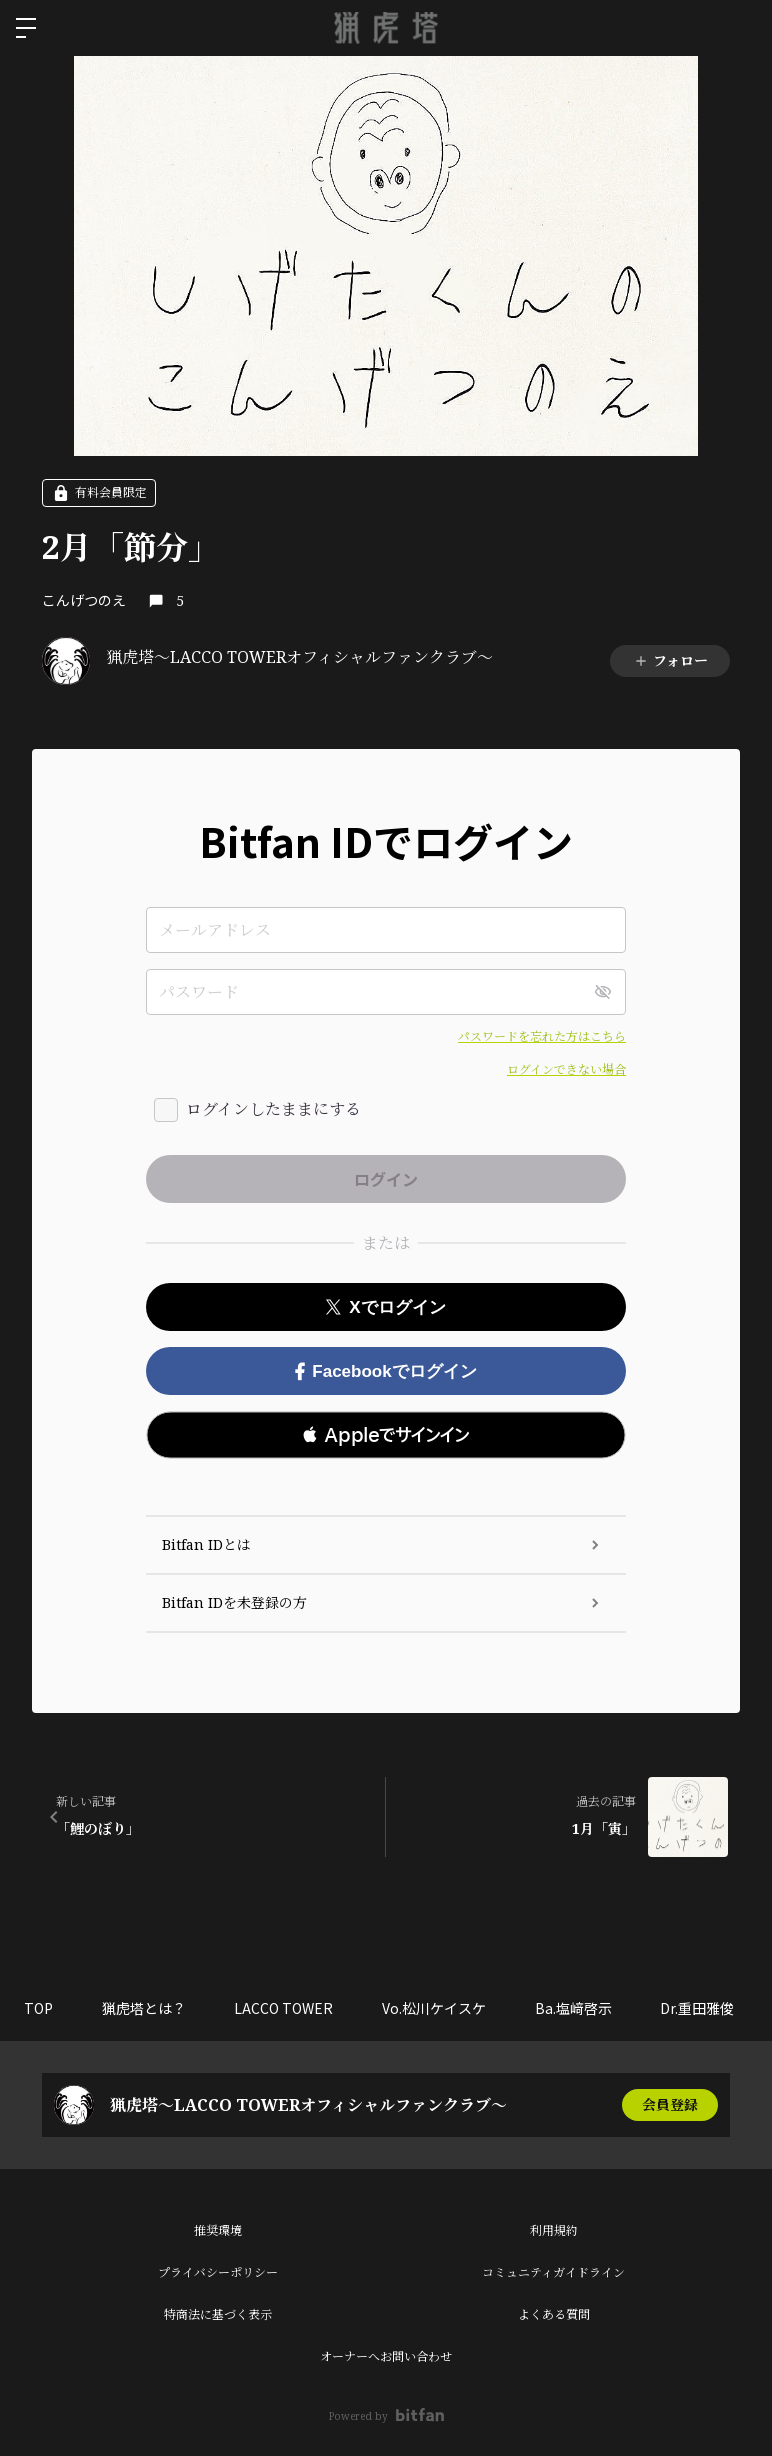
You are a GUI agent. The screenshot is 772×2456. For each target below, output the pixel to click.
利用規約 (554, 2230)
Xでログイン (385, 1307)
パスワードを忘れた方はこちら (542, 1036)
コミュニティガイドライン (553, 2272)
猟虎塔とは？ (146, 2008)
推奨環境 (218, 2230)
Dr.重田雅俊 (705, 2008)
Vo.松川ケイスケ (439, 2008)
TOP (39, 2008)
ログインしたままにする (273, 1109)
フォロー (670, 660)
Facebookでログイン (385, 1371)
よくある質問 (554, 2314)
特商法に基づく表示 (218, 2314)
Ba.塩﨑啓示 (579, 2008)
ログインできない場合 (566, 1069)
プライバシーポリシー (218, 2272)
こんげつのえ (84, 600)
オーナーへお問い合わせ (386, 2356)
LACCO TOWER (287, 2008)
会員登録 (670, 2104)
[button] (386, 1435)
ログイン (740, 28)
